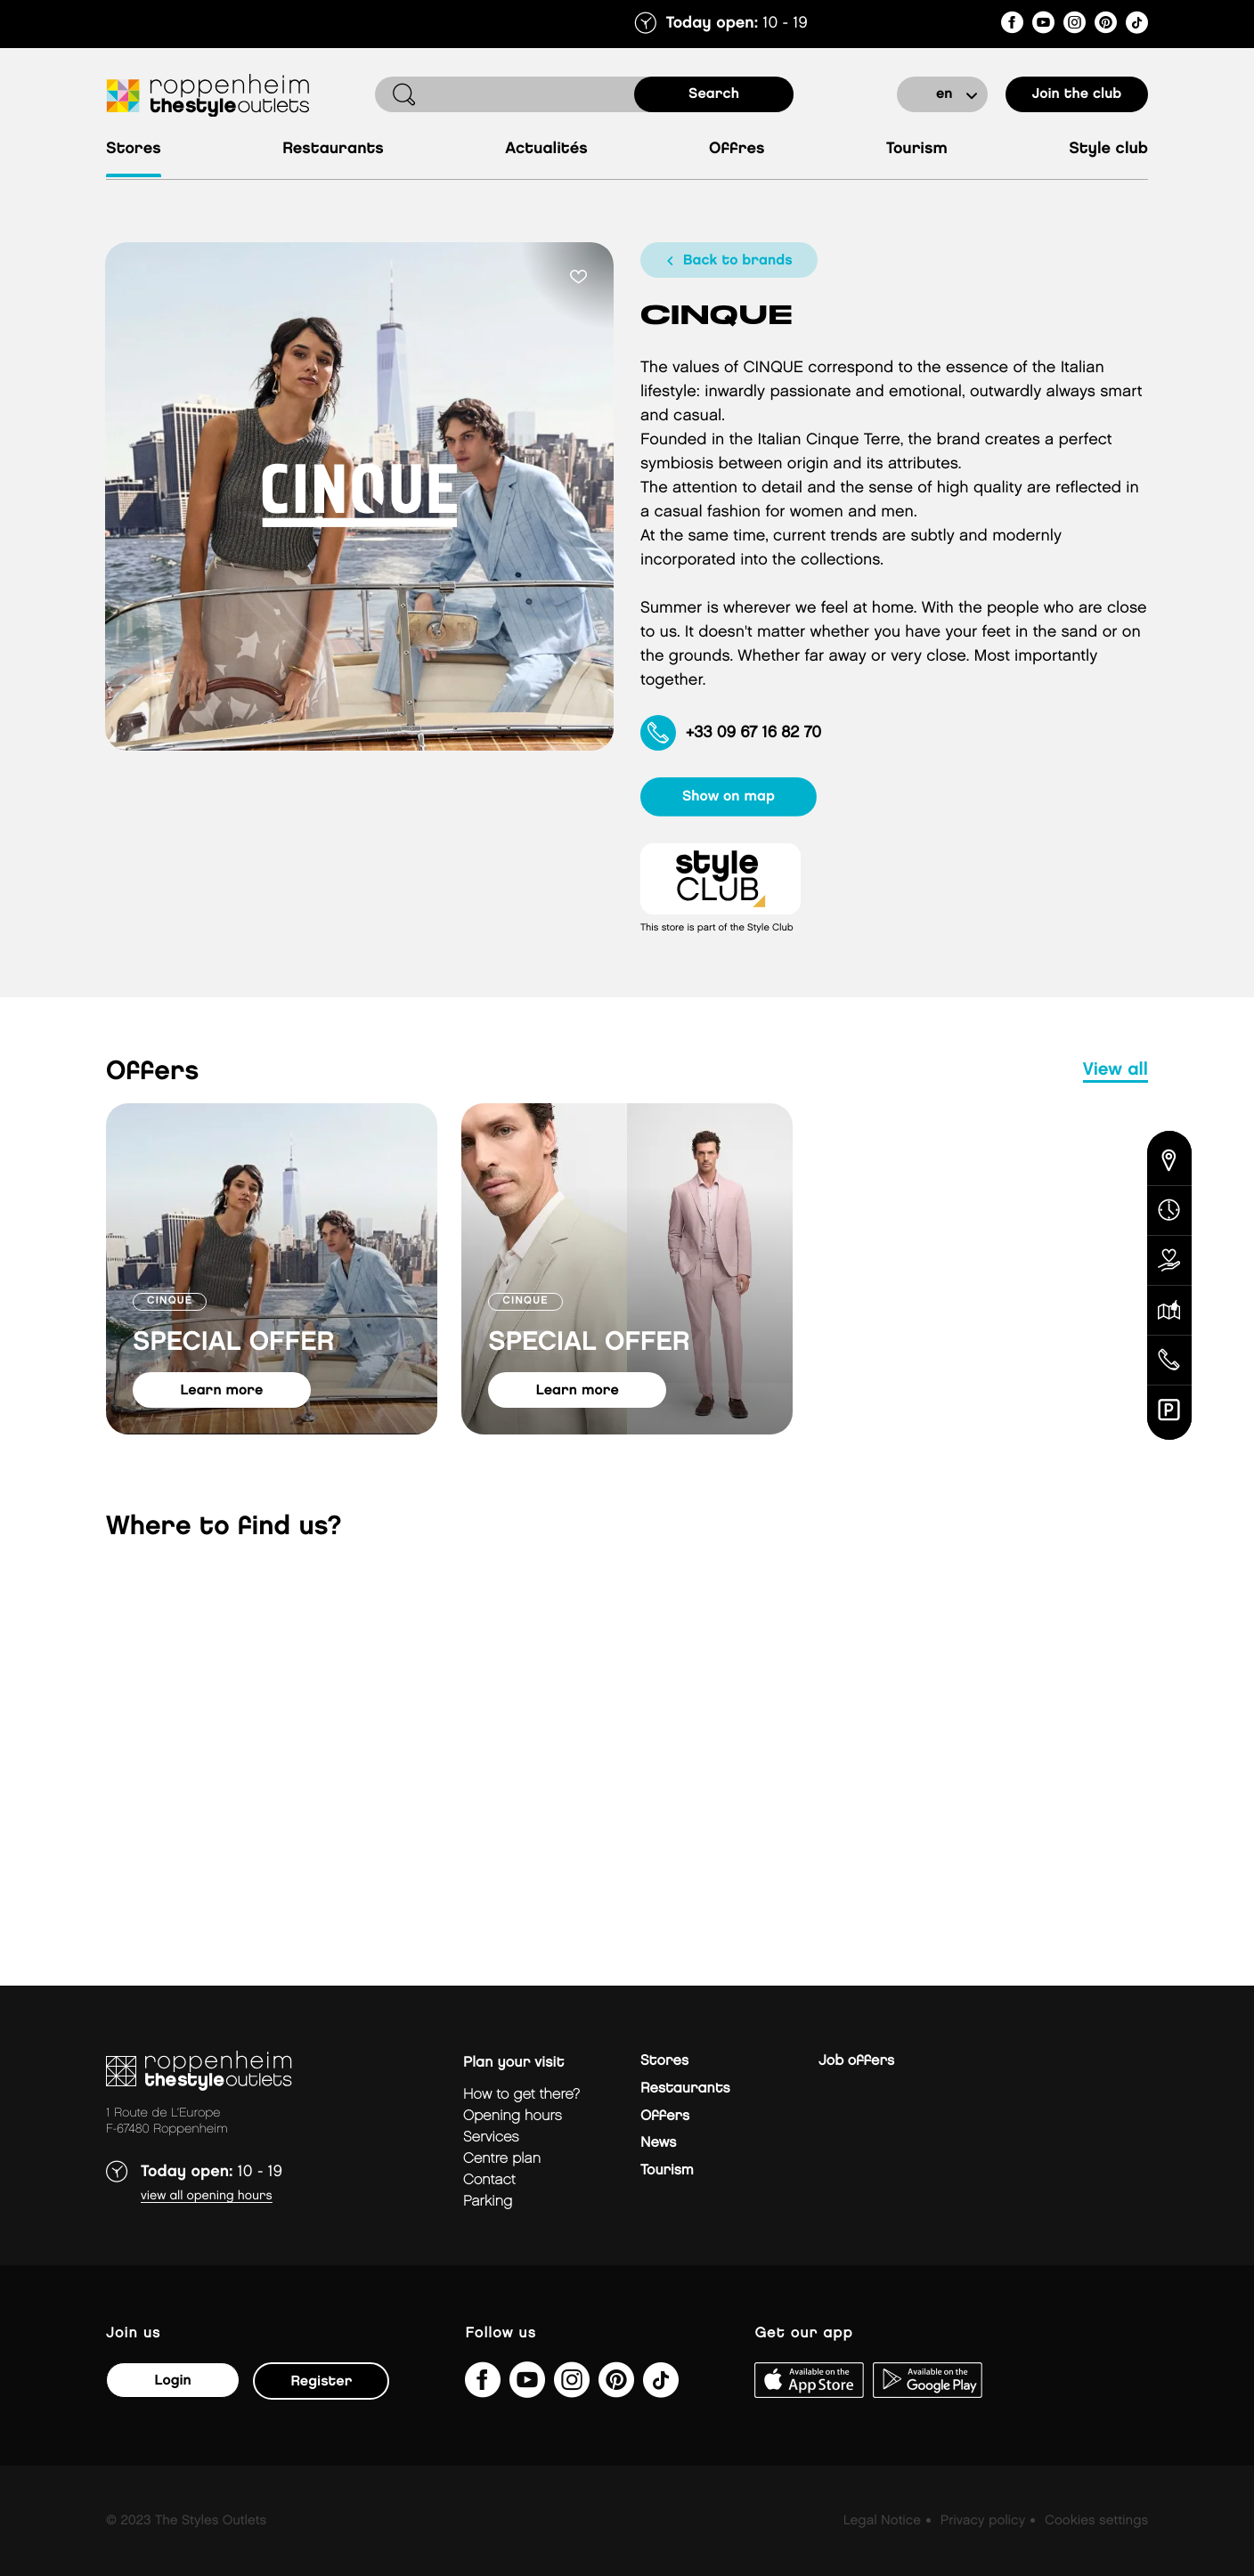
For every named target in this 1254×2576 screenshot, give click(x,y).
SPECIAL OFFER (234, 1342)
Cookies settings (1096, 2521)
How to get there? (521, 2094)
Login (172, 2380)
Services (491, 2137)
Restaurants (333, 149)
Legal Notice (882, 2521)
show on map (731, 796)
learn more (222, 1390)
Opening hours (512, 2116)
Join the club (1077, 94)
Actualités (546, 149)
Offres (737, 149)
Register (321, 2381)
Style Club (1108, 149)
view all (1115, 1070)
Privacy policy (982, 2521)
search (713, 94)
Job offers (856, 2061)
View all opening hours (207, 2196)
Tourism (917, 149)
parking (487, 2201)
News (658, 2142)
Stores (133, 149)
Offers (664, 2116)
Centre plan (502, 2159)
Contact (489, 2180)
